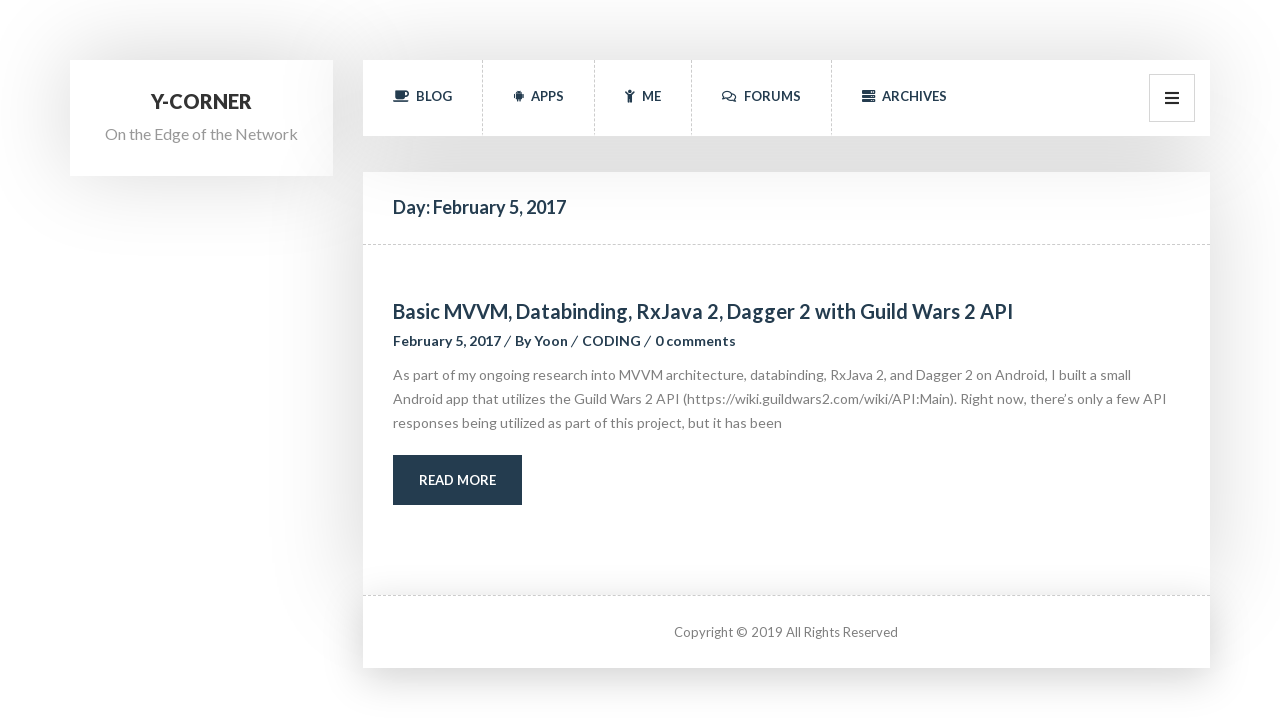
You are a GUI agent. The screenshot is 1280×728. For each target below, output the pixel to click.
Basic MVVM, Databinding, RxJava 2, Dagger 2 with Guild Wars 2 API (703, 311)
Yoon (551, 340)
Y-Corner (201, 101)
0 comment (695, 340)
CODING (611, 340)
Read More (457, 480)
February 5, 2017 (447, 340)
